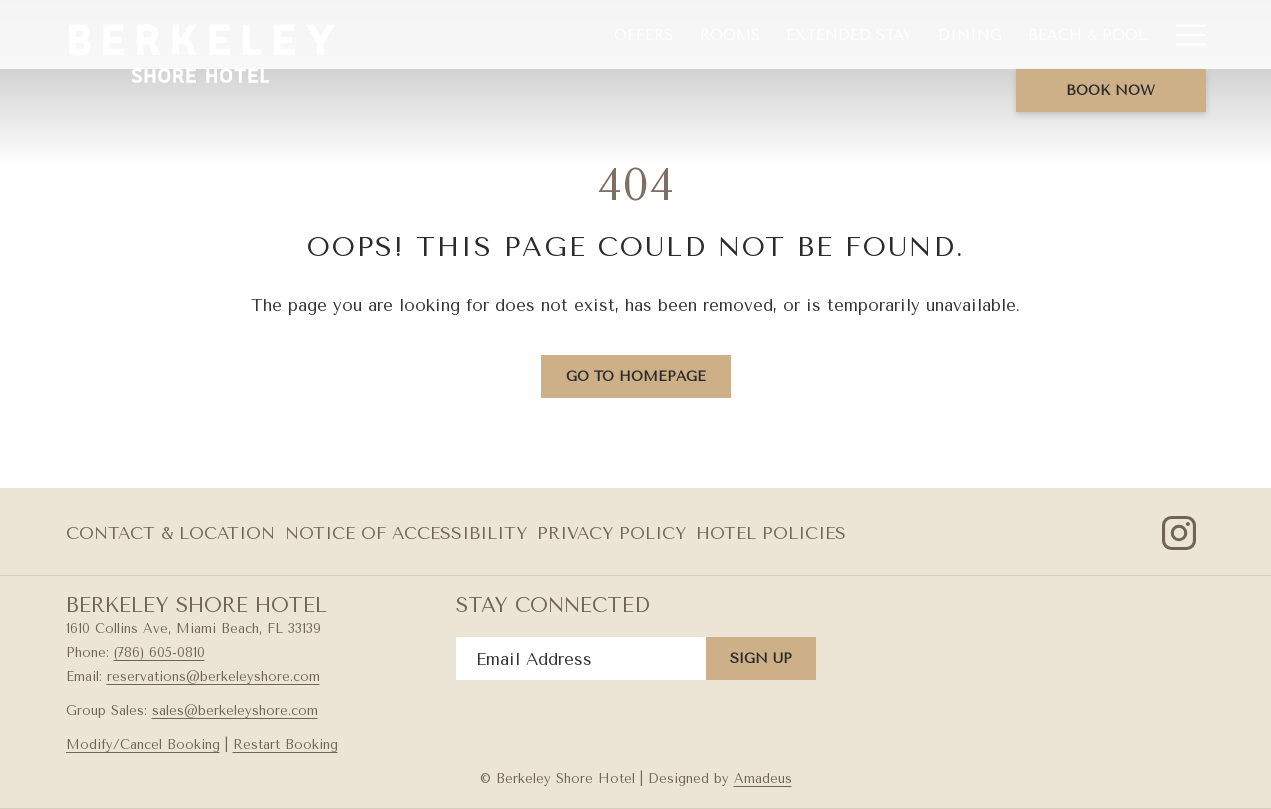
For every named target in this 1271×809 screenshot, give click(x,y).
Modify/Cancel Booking (143, 744)
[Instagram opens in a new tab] (1179, 531)
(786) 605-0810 (159, 652)
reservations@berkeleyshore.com (213, 676)
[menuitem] (643, 34)
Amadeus (763, 778)
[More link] (1183, 34)
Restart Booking (285, 744)
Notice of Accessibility (406, 533)
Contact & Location (170, 533)
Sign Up (761, 658)
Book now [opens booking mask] (1110, 90)
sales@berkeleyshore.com (235, 710)
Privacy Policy (611, 533)
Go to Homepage (636, 376)
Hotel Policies (771, 533)
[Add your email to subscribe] (581, 658)
